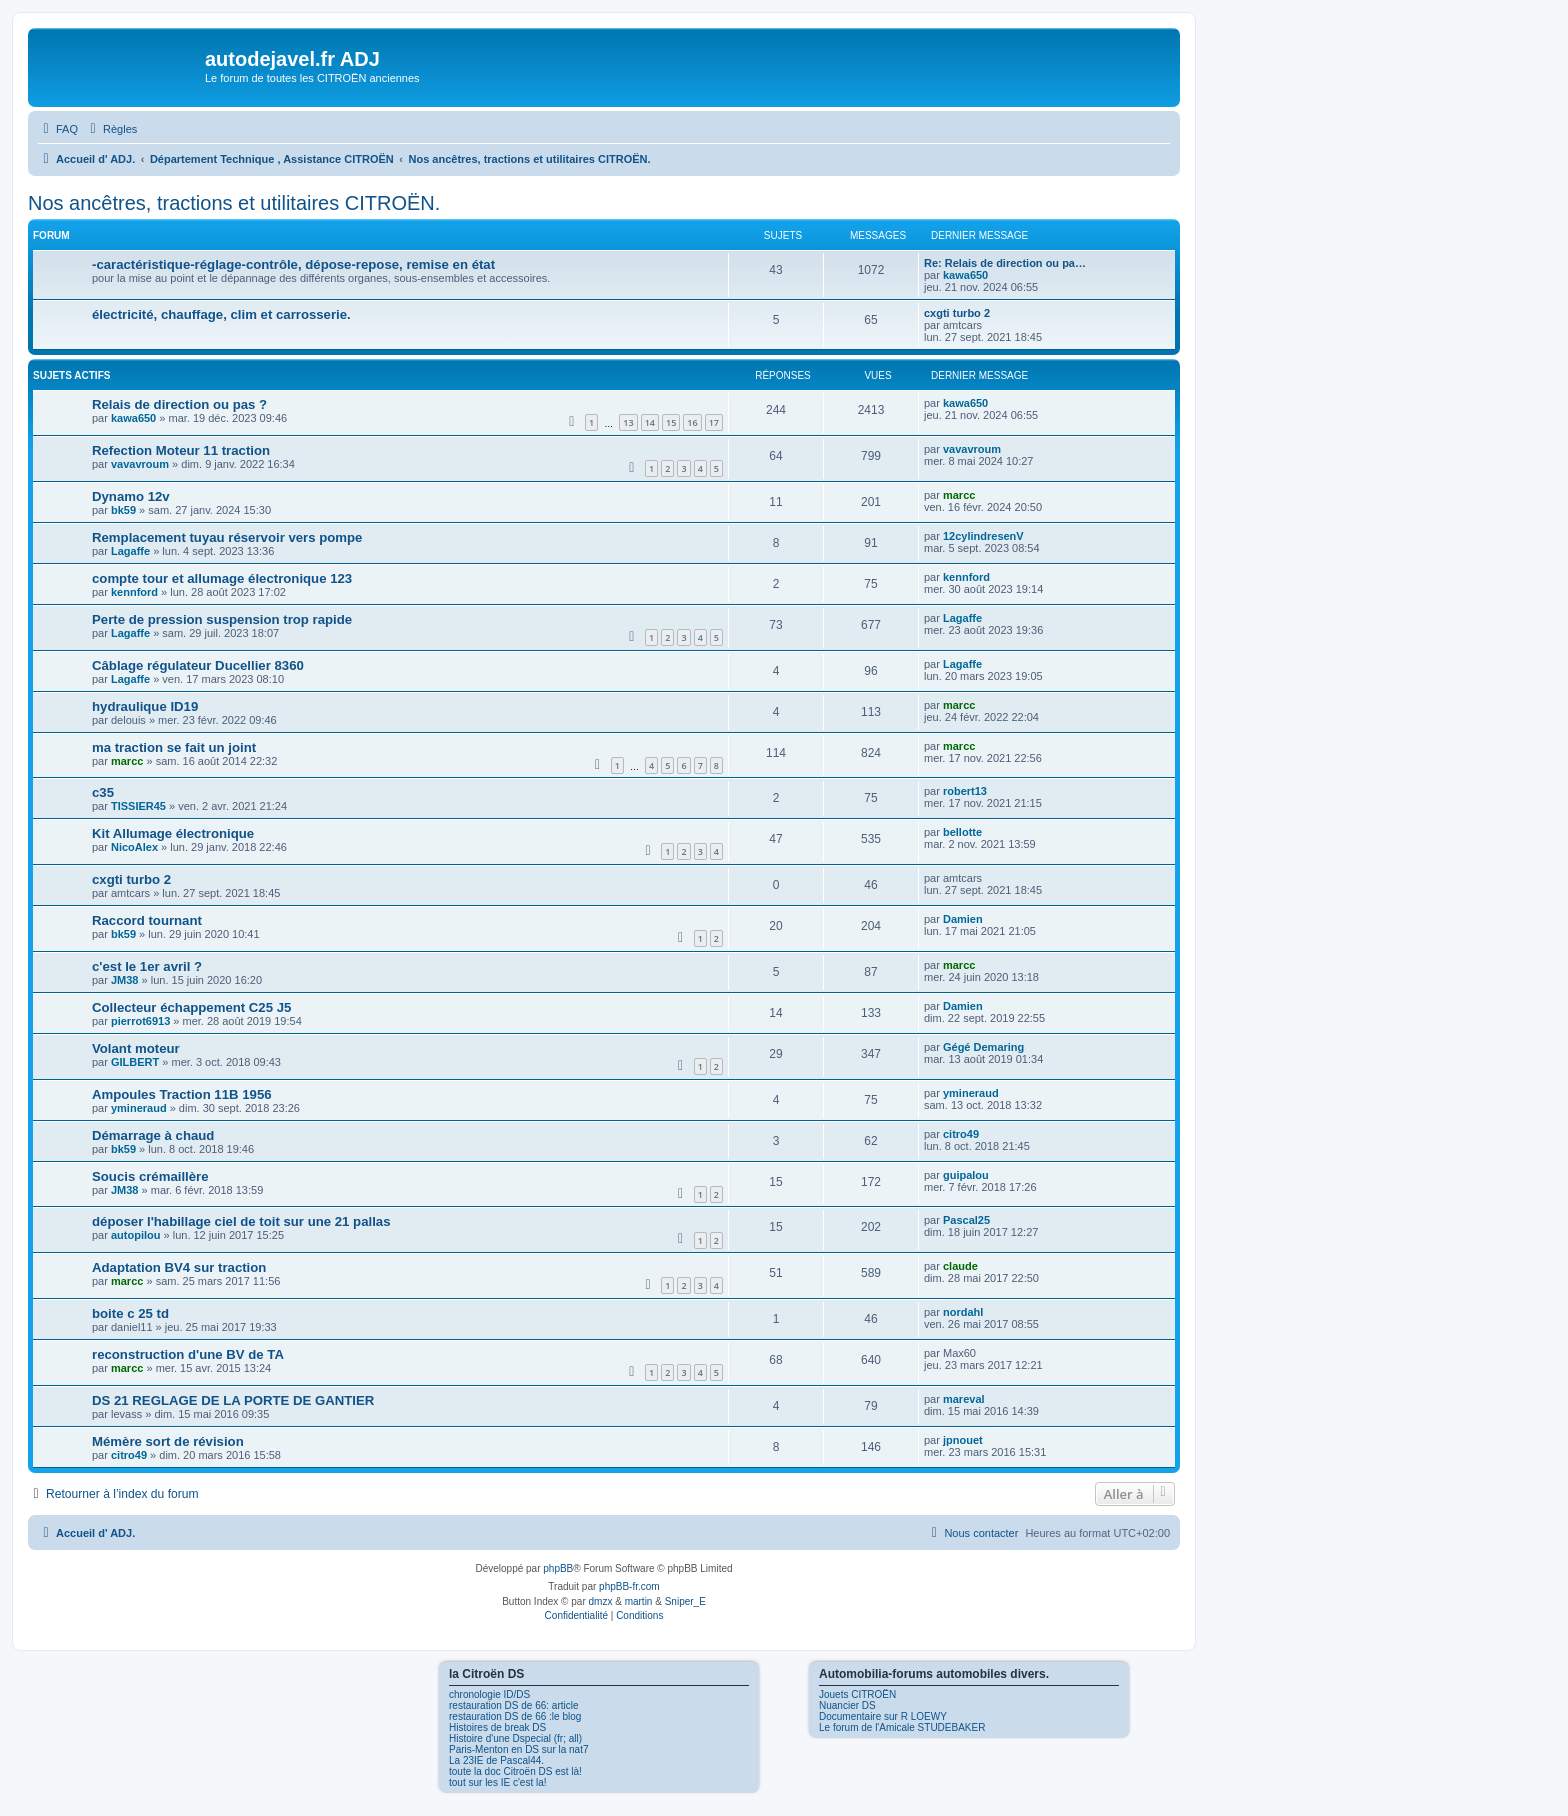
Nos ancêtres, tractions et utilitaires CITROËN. (234, 203)
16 (692, 422)
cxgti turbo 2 (957, 313)
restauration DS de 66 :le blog (515, 1716)
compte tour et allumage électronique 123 (222, 578)
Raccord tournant (147, 920)
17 (714, 422)
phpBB (558, 1568)
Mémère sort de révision (168, 1441)
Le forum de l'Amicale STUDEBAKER (902, 1727)
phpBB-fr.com (629, 1586)
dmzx (601, 1601)
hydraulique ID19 (145, 706)
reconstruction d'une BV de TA (188, 1354)
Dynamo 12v (131, 496)
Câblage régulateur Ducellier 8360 (198, 665)
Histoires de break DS (497, 1727)
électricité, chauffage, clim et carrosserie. (221, 314)
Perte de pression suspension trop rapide (222, 619)
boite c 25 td (130, 1313)
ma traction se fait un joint (174, 747)
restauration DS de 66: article (514, 1705)
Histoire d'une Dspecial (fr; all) (515, 1738)
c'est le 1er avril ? (147, 966)
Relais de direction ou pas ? (179, 404)
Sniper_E (685, 1601)
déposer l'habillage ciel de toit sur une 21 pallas (241, 1221)
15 (671, 422)
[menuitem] (58, 129)
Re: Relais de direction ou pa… (1005, 263)
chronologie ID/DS (489, 1694)
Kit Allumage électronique (173, 833)
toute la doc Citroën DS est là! (515, 1771)
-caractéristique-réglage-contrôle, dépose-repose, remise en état (293, 264)
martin (639, 1601)
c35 (103, 792)
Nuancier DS (847, 1705)
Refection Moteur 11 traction (181, 450)
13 (628, 422)
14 (650, 422)
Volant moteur (136, 1048)
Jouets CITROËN (857, 1694)
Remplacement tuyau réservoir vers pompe (227, 537)
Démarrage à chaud (153, 1135)
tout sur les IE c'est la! (498, 1782)
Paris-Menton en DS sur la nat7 (519, 1749)
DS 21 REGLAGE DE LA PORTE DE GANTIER (233, 1400)
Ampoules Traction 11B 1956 (182, 1094)
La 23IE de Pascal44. (496, 1760)
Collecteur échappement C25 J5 (191, 1007)
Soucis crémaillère (150, 1176)
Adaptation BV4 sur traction (179, 1267)
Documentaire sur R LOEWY (883, 1716)
